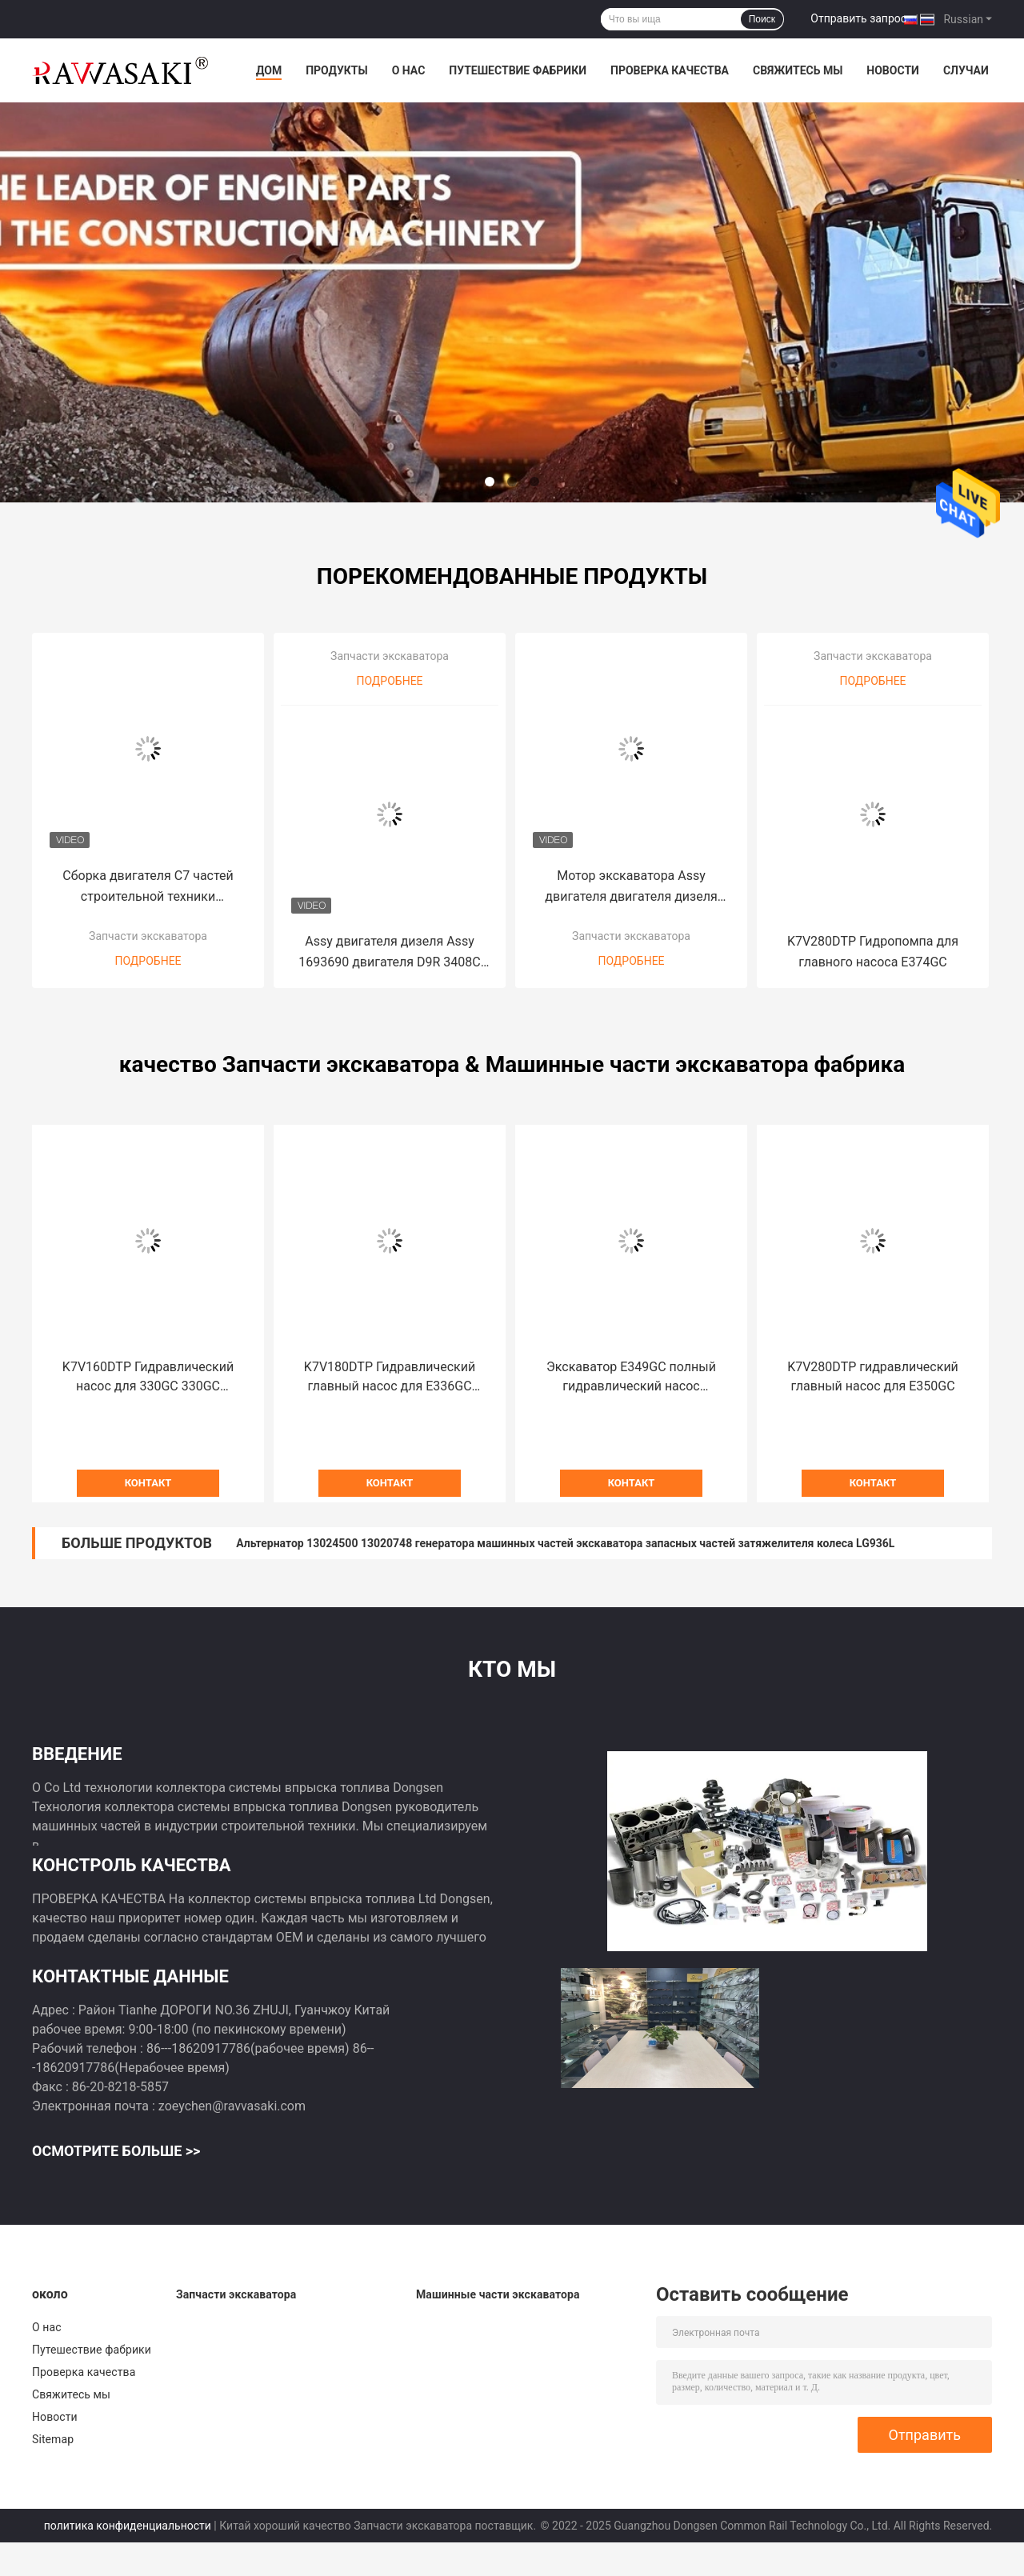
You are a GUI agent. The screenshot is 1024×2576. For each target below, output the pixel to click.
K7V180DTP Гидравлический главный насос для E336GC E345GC (389, 1377)
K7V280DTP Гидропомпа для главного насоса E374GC (872, 952)
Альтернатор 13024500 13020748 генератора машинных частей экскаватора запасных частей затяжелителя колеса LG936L (565, 1543)
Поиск (762, 19)
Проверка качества (669, 70)
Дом (269, 70)
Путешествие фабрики (517, 70)
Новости (892, 70)
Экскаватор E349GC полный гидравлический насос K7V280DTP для (631, 1377)
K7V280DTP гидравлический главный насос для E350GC (872, 1376)
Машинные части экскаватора (498, 2294)
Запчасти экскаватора (148, 936)
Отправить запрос (858, 18)
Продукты (337, 70)
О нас (409, 70)
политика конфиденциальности (127, 2525)
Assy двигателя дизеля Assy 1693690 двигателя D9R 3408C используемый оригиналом (389, 953)
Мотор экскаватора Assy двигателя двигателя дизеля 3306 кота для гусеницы (631, 887)
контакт (148, 1483)
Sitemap (53, 2439)
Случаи (966, 70)
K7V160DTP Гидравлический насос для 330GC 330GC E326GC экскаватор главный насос (148, 1377)
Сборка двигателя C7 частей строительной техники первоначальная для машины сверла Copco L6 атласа (148, 887)
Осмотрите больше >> (116, 2150)
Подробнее (147, 960)
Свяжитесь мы (797, 70)
